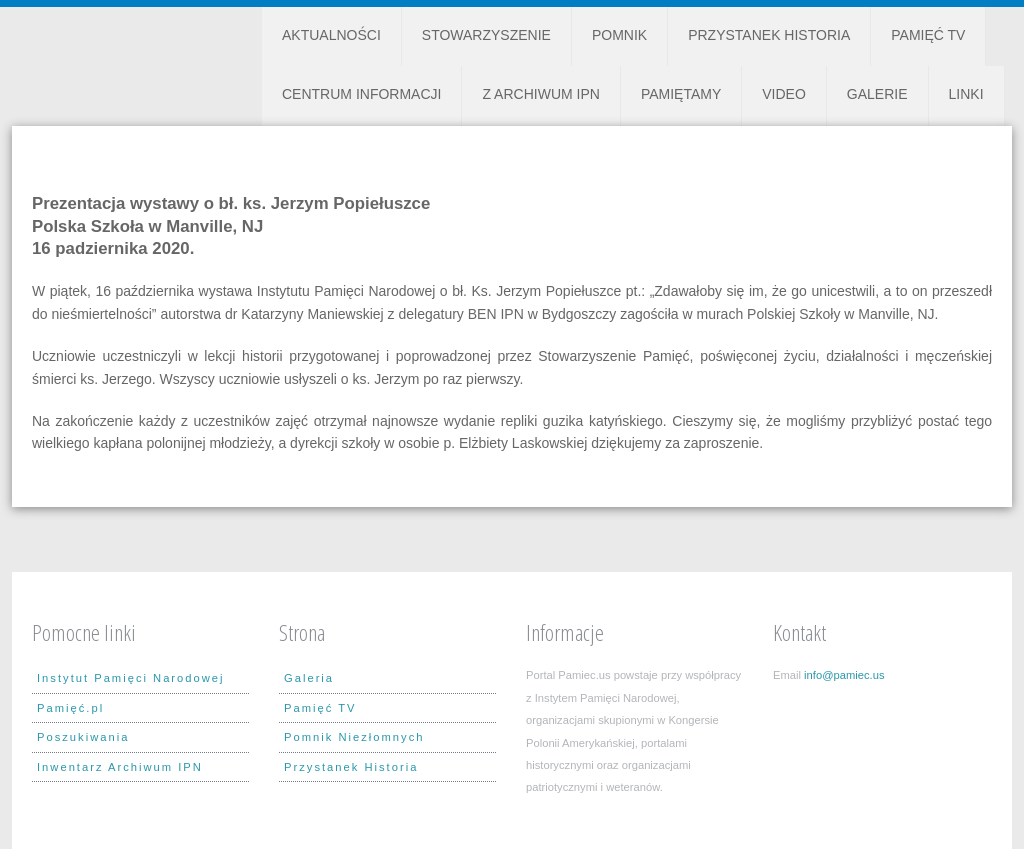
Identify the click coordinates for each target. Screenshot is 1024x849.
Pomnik (619, 35)
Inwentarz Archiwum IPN (120, 767)
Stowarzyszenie (486, 35)
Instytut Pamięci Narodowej (131, 678)
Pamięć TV (928, 35)
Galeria (309, 678)
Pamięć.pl (70, 708)
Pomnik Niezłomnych (354, 737)
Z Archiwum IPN (540, 94)
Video (784, 94)
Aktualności (331, 35)
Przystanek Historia (769, 35)
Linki (966, 94)
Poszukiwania (83, 737)
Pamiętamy (681, 94)
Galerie (877, 94)
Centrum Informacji (361, 94)
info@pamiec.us (844, 675)
